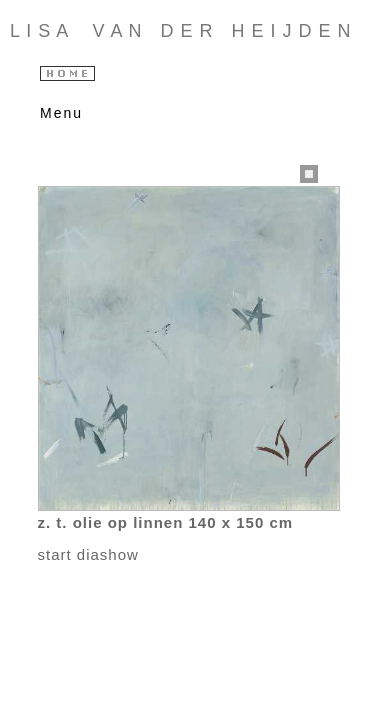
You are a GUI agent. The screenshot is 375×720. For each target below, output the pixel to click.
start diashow (88, 554)
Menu (57, 113)
